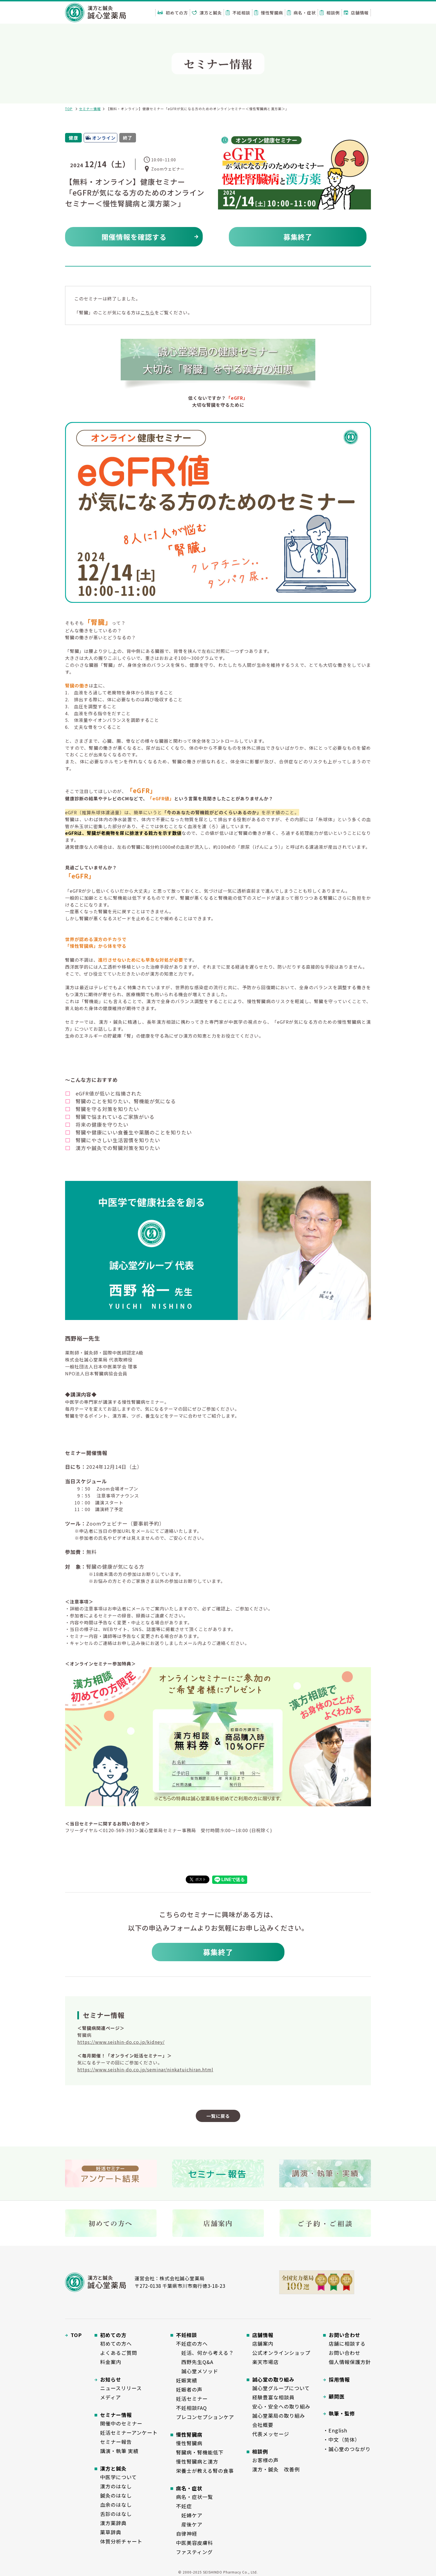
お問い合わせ (344, 2352)
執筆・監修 (342, 2413)
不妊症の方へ (192, 2343)
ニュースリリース (121, 2388)
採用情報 (339, 2379)
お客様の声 (265, 2460)
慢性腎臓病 (268, 13)
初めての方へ (116, 2343)
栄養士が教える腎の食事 (205, 2470)
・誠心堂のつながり (347, 2448)
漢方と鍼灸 (207, 13)
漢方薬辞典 (113, 2522)
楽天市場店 (265, 2361)
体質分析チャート (121, 2541)
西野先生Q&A (194, 2361)
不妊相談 (238, 13)
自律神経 (186, 2533)
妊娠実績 (186, 2380)
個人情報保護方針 (350, 2361)
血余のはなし (116, 2504)
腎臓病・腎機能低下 (200, 2452)
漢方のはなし (116, 2486)
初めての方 (172, 13)
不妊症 (184, 2506)
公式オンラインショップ (281, 2352)
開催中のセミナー (121, 2423)
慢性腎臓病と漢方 (197, 2461)
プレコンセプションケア (205, 2416)
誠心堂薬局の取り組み (278, 2415)
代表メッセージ (270, 2433)
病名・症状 (301, 13)
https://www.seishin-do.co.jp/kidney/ (121, 2042)
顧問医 (337, 2396)
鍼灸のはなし (116, 2495)
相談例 (330, 13)
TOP (69, 108)
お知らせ (110, 2379)
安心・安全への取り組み (281, 2406)
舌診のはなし (116, 2513)
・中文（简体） (341, 2439)
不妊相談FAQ (191, 2407)
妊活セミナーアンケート (129, 2432)
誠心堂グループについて (281, 2388)
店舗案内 (262, 2343)
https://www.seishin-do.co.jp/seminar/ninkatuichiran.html (145, 2069)
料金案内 (110, 2361)
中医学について (118, 2477)
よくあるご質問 (118, 2352)
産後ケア (189, 2524)
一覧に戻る (218, 2116)
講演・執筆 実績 (119, 2450)
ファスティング (194, 2551)
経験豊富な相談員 (273, 2397)
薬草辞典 (110, 2532)
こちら (147, 312)
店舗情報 (356, 13)
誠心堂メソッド (197, 2371)
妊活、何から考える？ (205, 2352)
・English (335, 2430)
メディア (110, 2397)
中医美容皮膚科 (194, 2542)
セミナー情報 (90, 108)
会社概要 (262, 2424)
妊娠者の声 (189, 2389)
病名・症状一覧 (194, 2496)
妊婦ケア (189, 2515)
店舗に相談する (347, 2343)
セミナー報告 (116, 2441)
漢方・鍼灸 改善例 (276, 2469)
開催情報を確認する (134, 237)
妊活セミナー (192, 2398)
